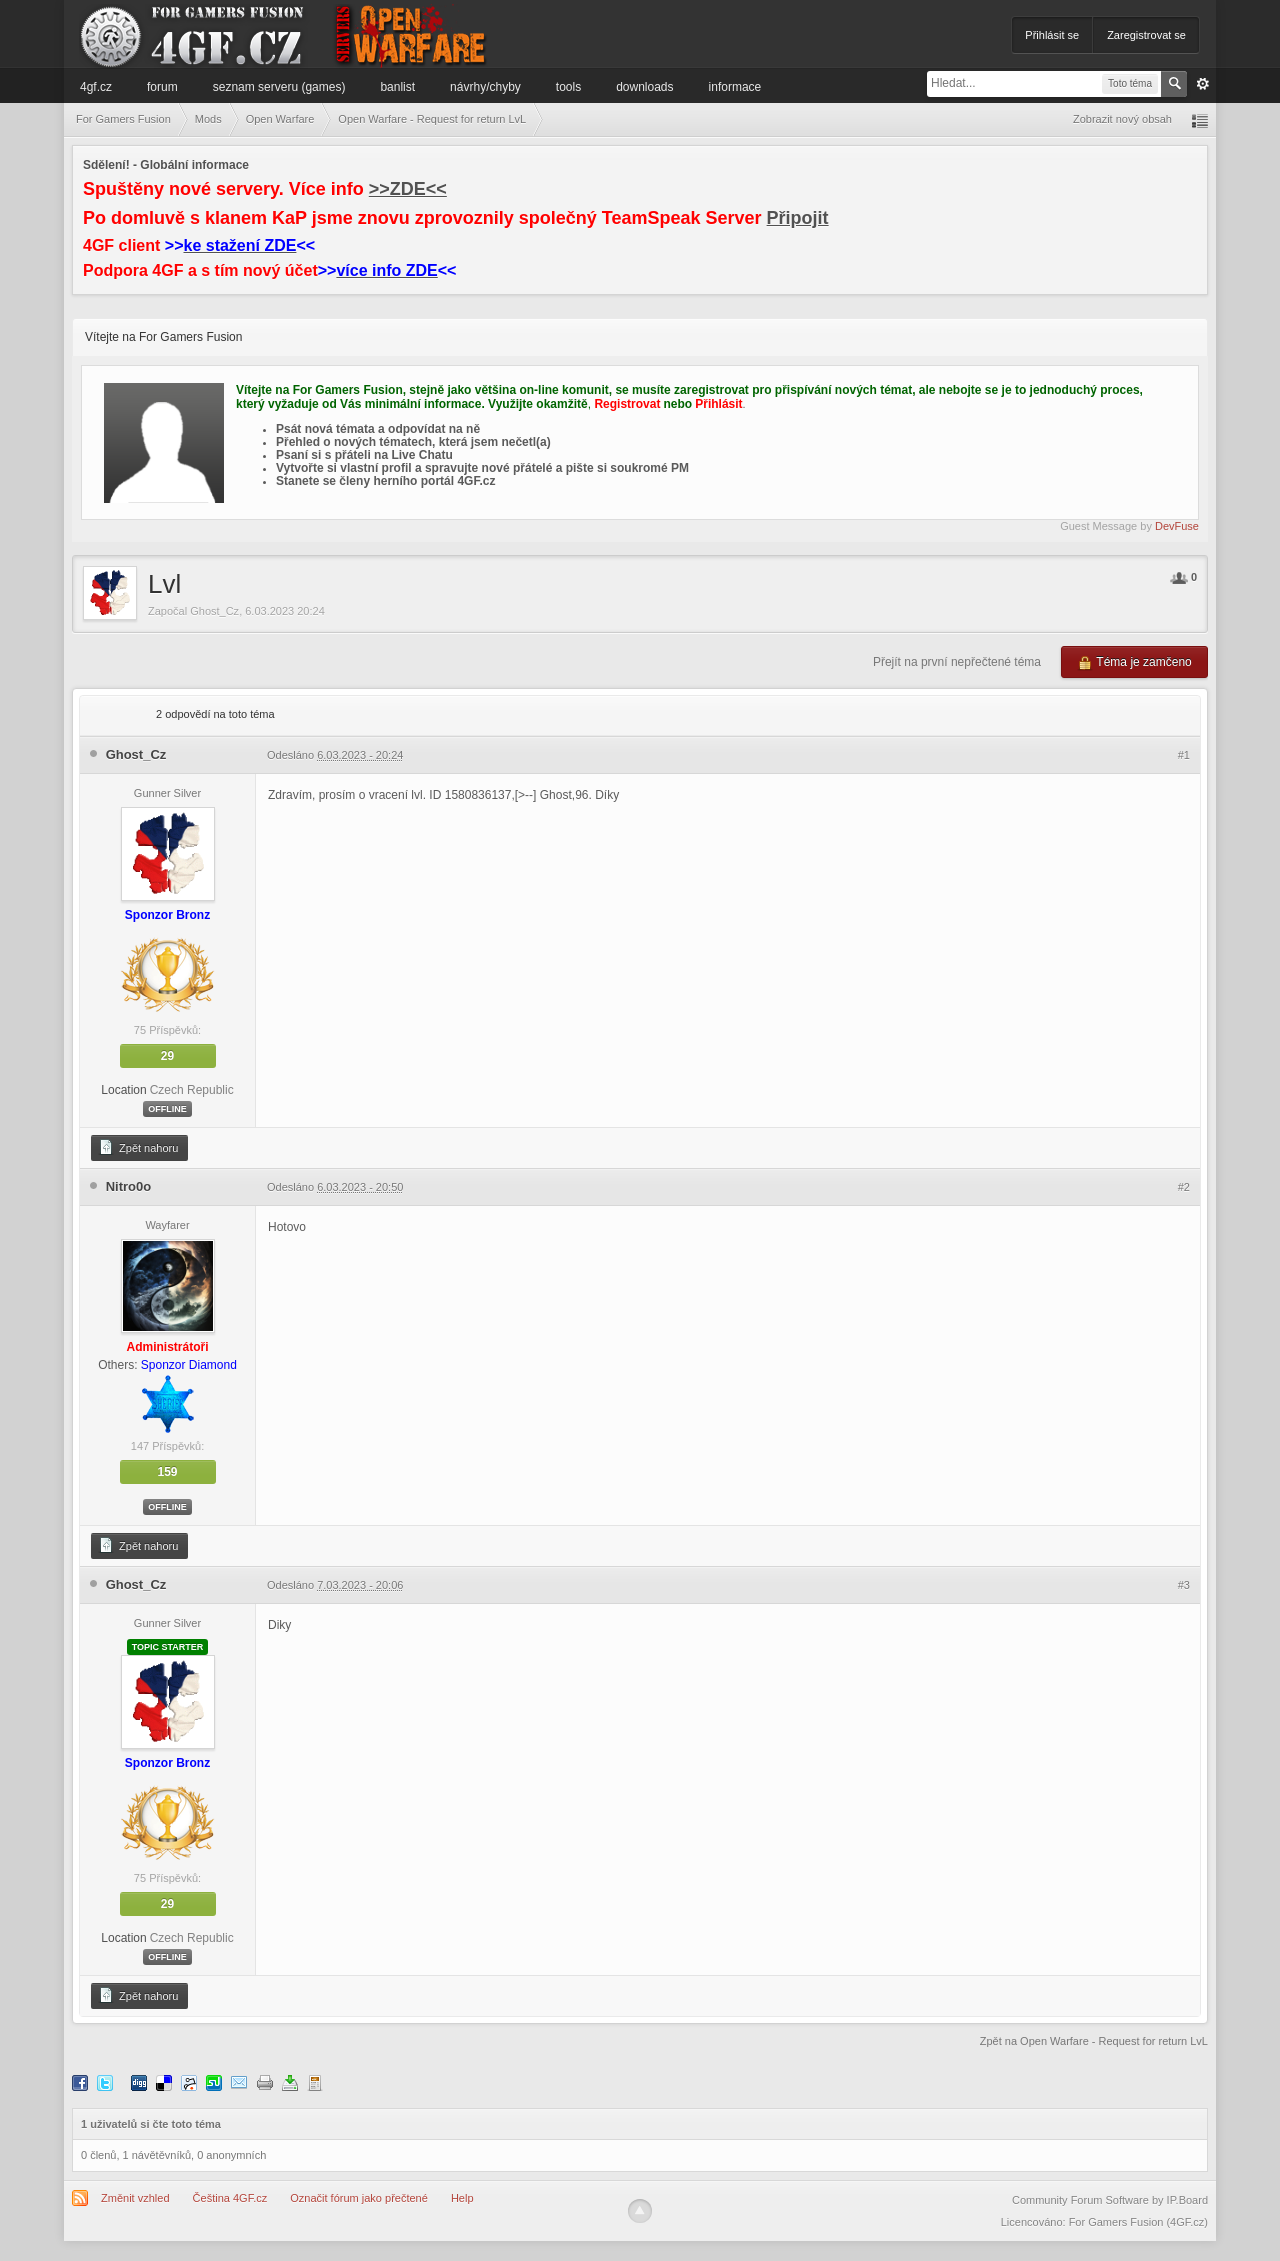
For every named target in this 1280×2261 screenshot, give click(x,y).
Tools (568, 87)
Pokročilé (1203, 84)
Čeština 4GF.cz (230, 2198)
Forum (162, 87)
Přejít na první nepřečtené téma (957, 662)
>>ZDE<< (408, 189)
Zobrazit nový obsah (1122, 119)
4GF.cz (96, 87)
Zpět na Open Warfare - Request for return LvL (1094, 2041)
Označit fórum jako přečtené (359, 2198)
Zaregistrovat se (1146, 35)
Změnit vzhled (135, 2198)
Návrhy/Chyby (485, 87)
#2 (1184, 1187)
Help (462, 2198)
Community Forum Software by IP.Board (1110, 2200)
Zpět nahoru (138, 1147)
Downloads (644, 87)
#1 (1184, 755)
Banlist (397, 87)
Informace (735, 87)
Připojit (798, 218)
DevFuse (1177, 526)
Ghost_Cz (214, 611)
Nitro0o (129, 1186)
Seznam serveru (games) (279, 87)
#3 (1184, 1585)
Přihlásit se (1052, 35)
